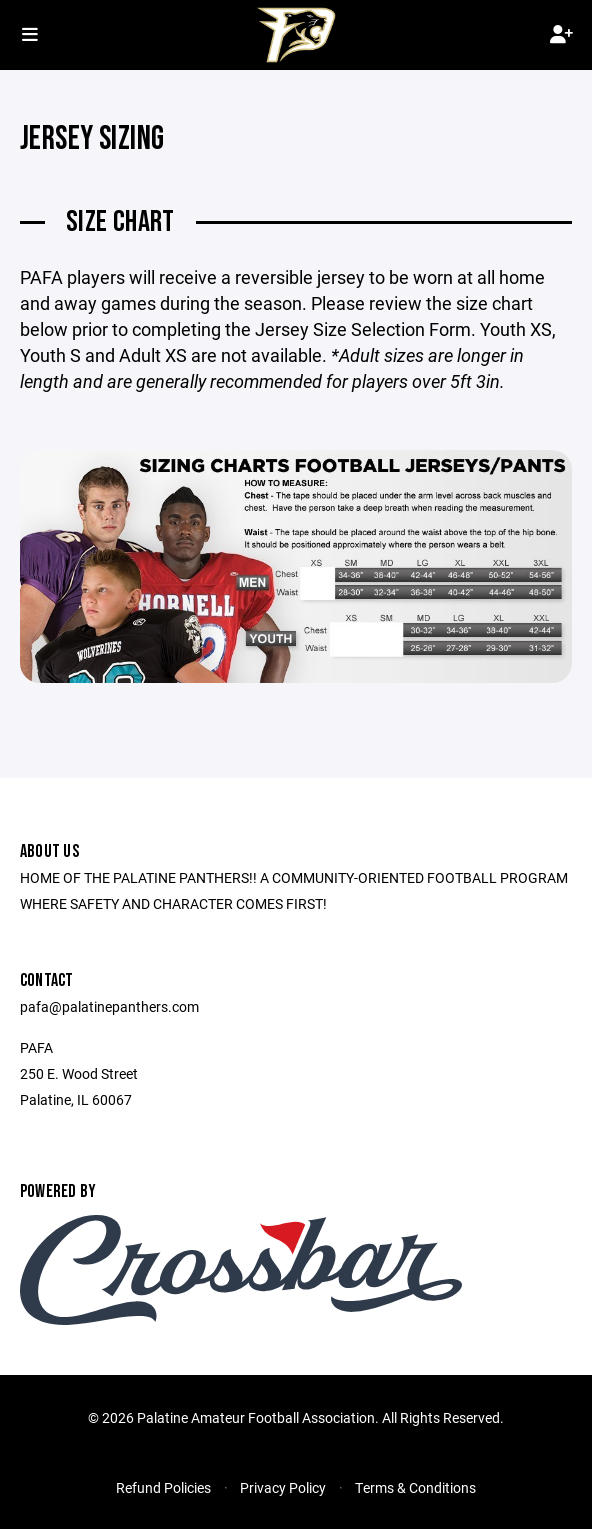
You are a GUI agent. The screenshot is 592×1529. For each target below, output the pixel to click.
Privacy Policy (283, 1487)
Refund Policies (163, 1487)
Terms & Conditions (415, 1487)
